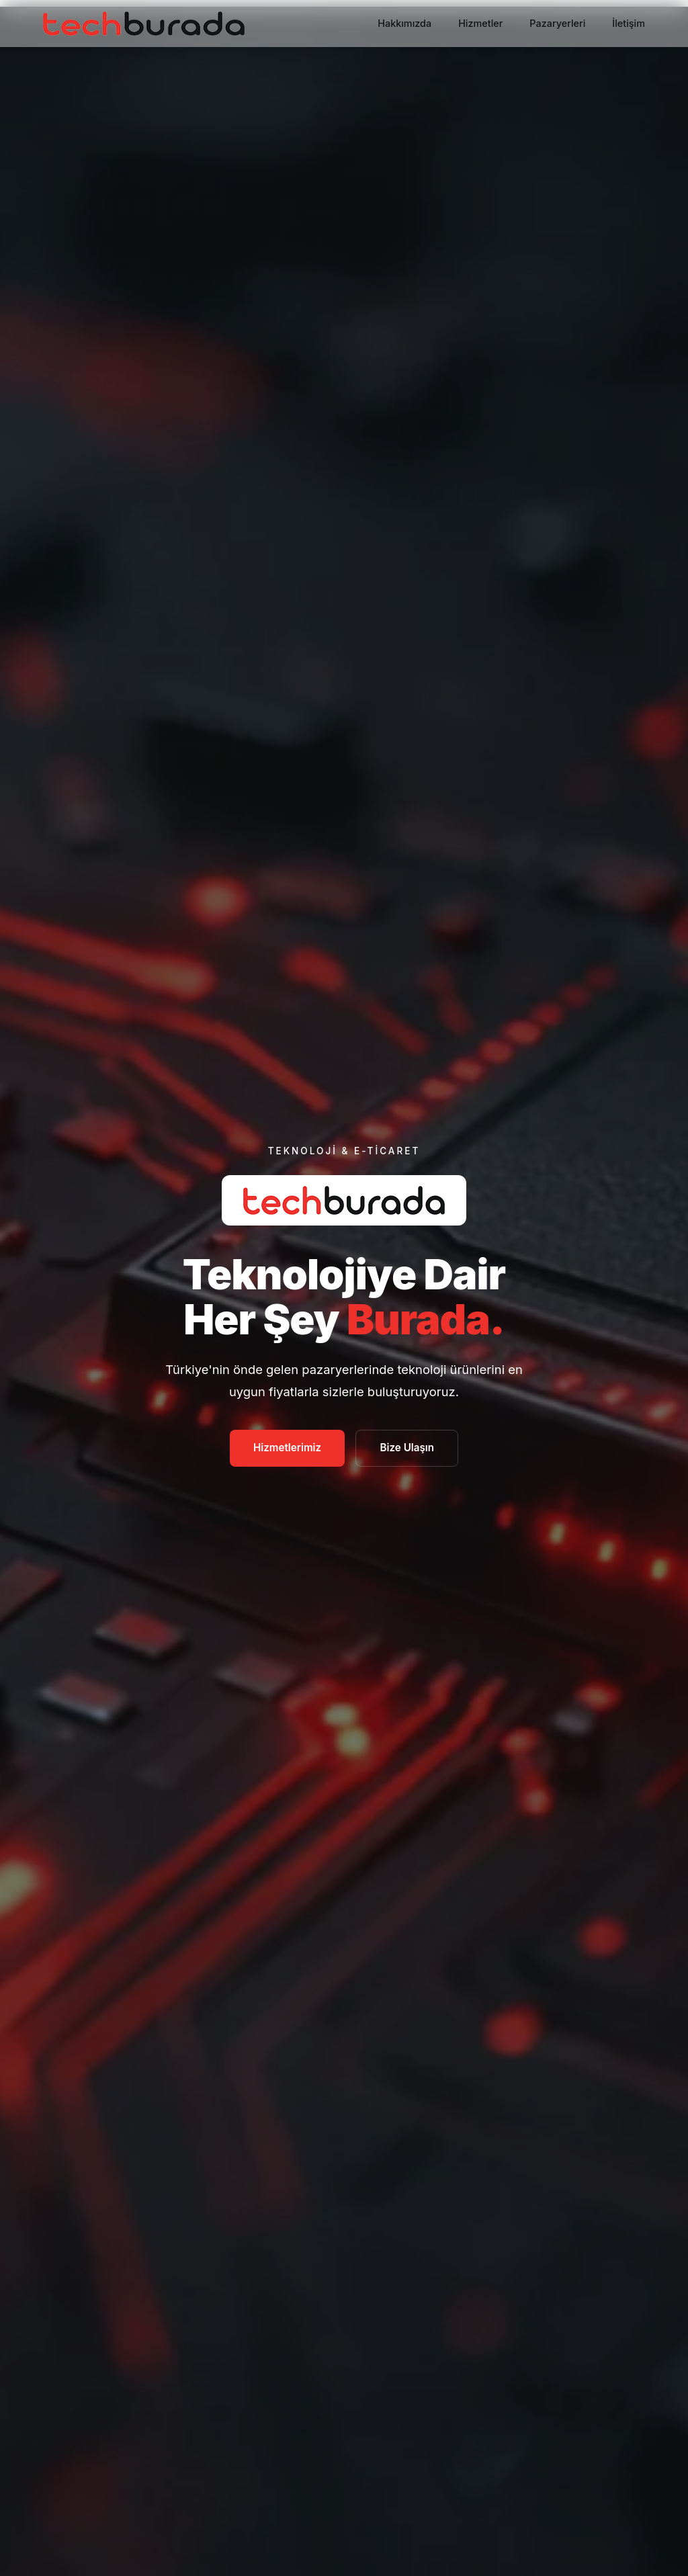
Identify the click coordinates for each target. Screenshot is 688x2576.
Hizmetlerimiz (287, 1447)
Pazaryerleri (557, 23)
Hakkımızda (404, 23)
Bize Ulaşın (407, 1447)
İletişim (628, 23)
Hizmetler (480, 23)
